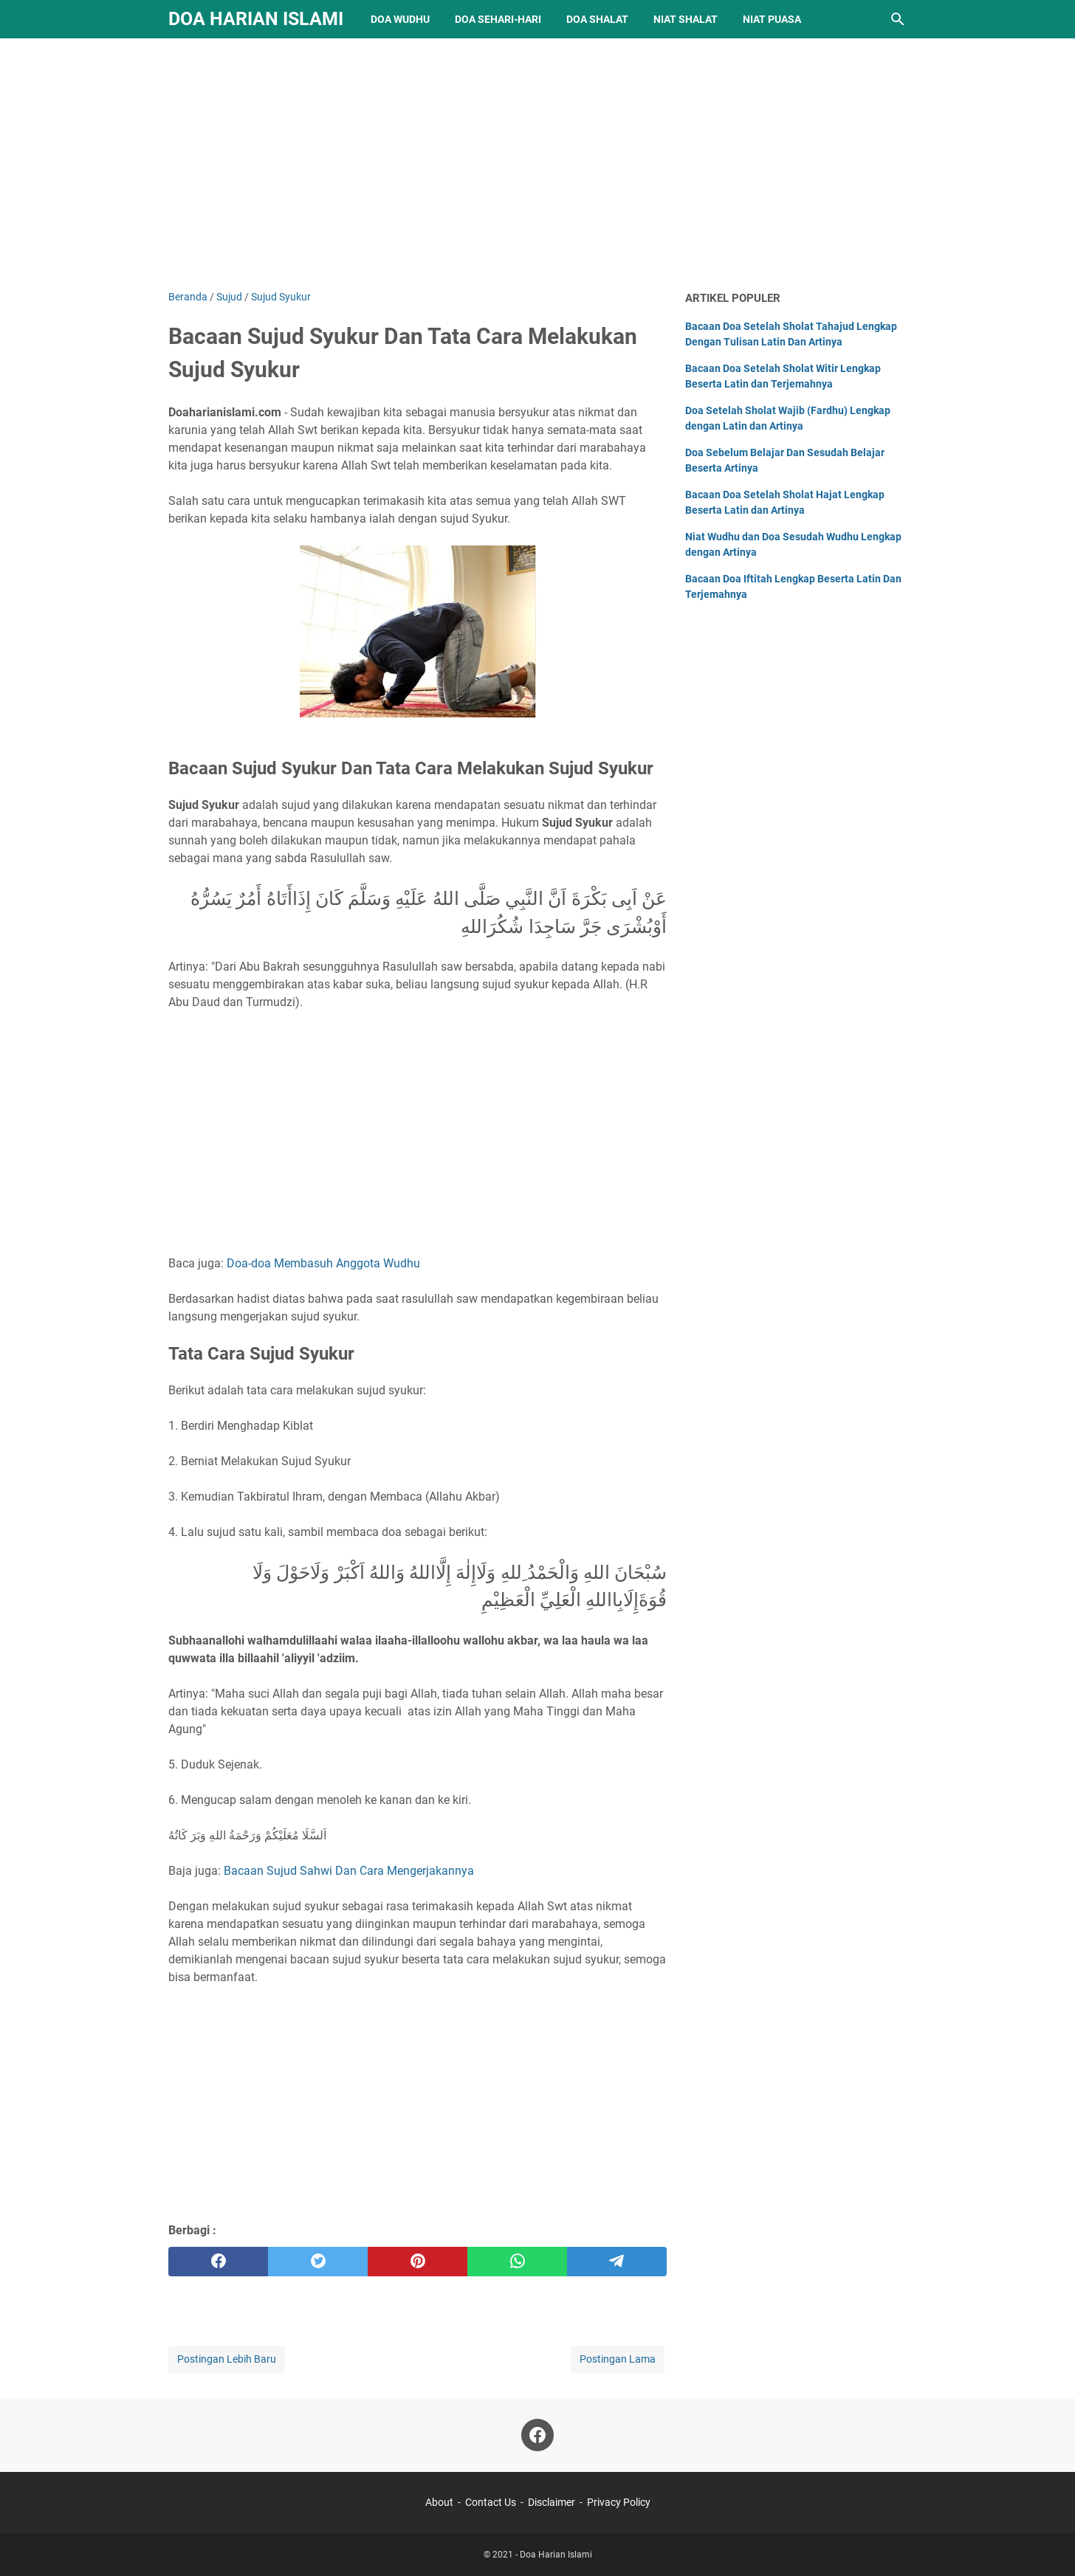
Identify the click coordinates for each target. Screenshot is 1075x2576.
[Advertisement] (537, 164)
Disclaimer (551, 2502)
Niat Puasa (772, 19)
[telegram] (617, 2261)
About (439, 2502)
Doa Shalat (597, 19)
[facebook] (218, 2261)
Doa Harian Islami (255, 19)
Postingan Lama (618, 2359)
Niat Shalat (685, 19)
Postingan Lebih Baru (226, 2359)
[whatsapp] (517, 2261)
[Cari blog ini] (898, 19)
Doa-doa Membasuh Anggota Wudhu (323, 1263)
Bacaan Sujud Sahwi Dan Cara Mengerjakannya (349, 1871)
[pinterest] (417, 2261)
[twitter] (318, 2261)
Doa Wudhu (400, 19)
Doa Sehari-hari (498, 19)
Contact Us (490, 2502)
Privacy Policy (618, 2502)
